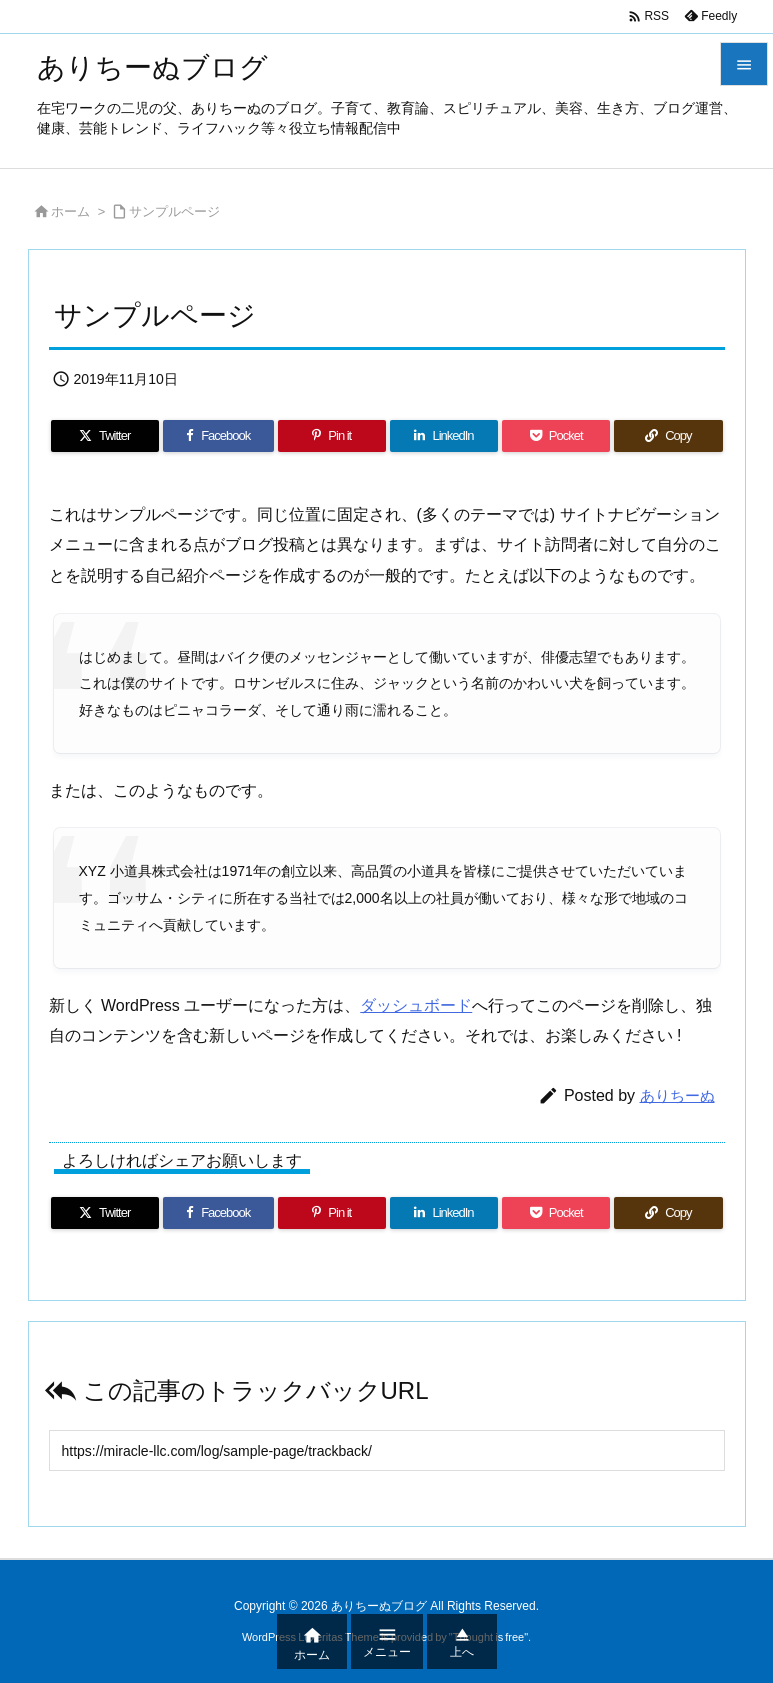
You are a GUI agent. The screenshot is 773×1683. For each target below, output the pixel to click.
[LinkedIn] (444, 436)
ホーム (70, 211)
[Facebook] (218, 436)
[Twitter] (105, 436)
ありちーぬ (677, 1095)
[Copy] (668, 436)
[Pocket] (556, 436)
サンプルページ (174, 211)
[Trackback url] (387, 1450)
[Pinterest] (332, 436)
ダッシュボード (416, 1005)
